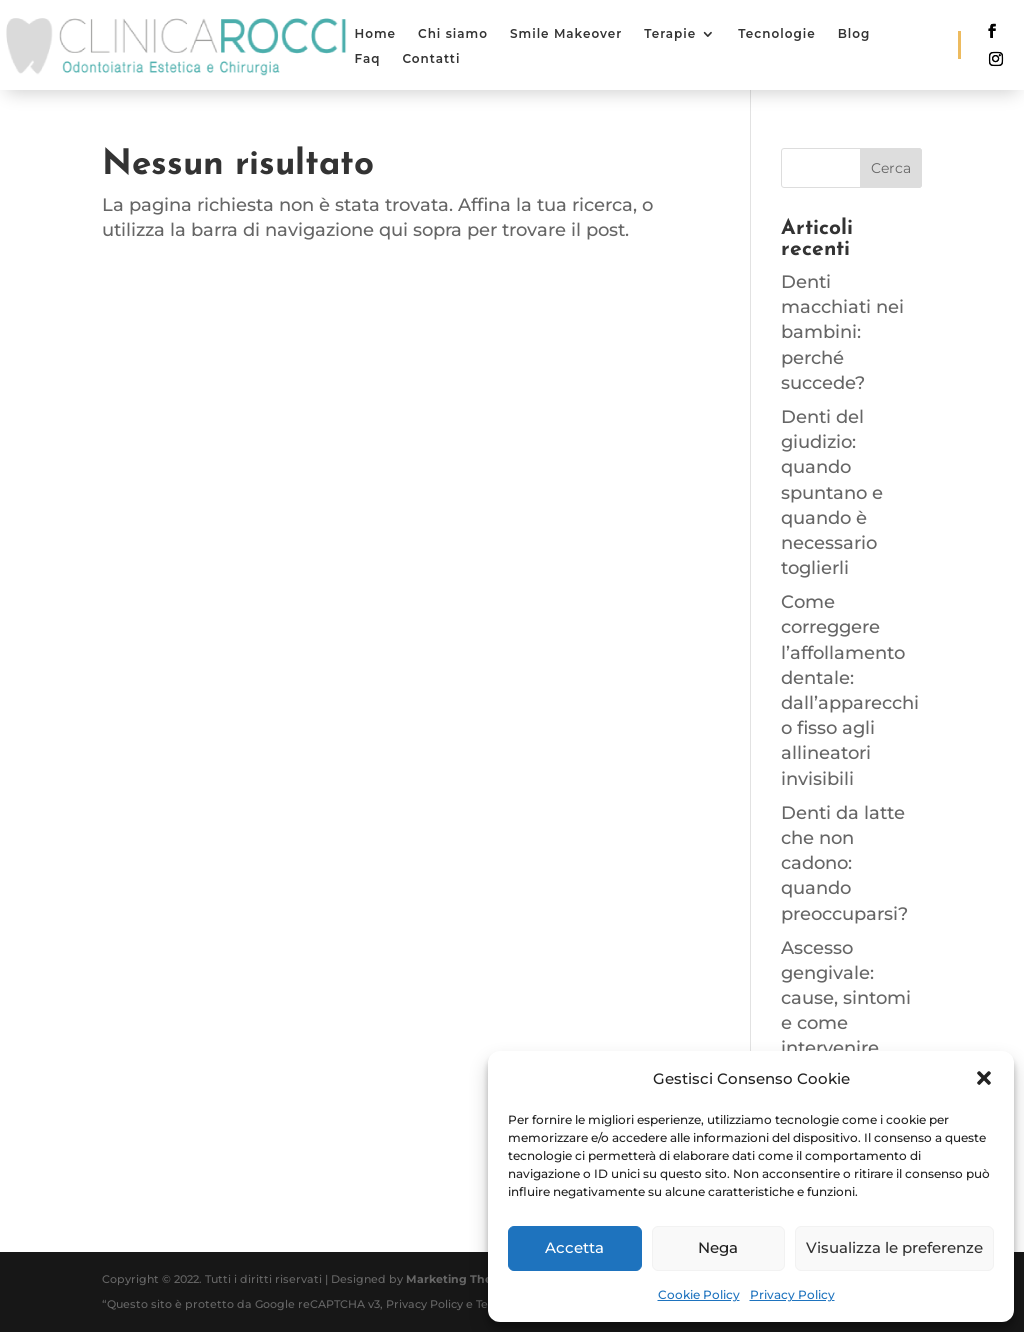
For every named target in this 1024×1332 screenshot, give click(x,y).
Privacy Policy (792, 1294)
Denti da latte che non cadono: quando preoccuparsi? (844, 863)
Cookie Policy (699, 1294)
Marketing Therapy (462, 1279)
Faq (367, 58)
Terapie (670, 33)
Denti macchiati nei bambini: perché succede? (842, 332)
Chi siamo (453, 33)
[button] (984, 1078)
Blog (854, 33)
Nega (718, 1247)
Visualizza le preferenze (894, 1247)
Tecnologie (776, 33)
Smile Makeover (566, 33)
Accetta (574, 1247)
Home (375, 33)
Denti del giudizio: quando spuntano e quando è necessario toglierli (832, 492)
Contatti (431, 58)
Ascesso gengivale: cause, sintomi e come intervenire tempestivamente (847, 1023)
